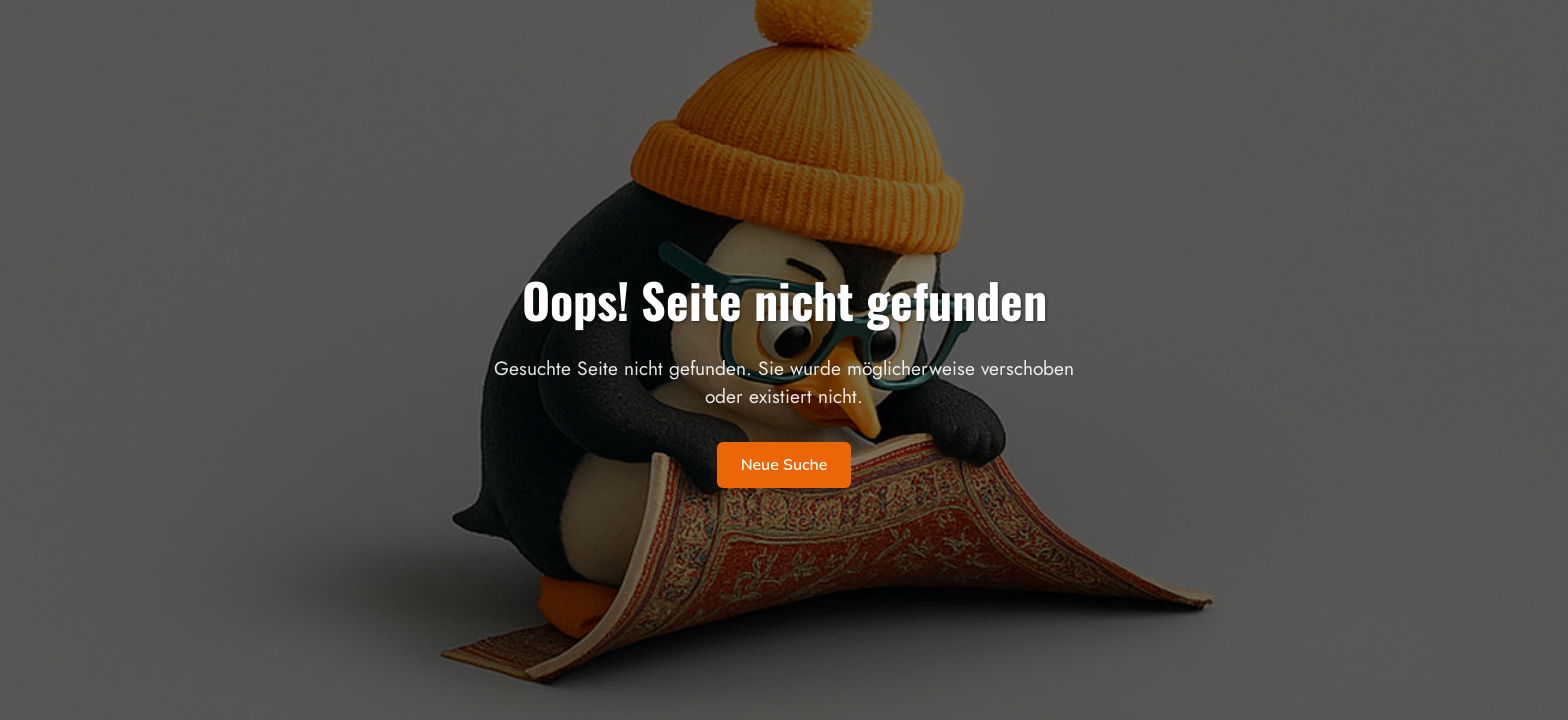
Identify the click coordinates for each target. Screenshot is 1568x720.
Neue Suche (784, 465)
